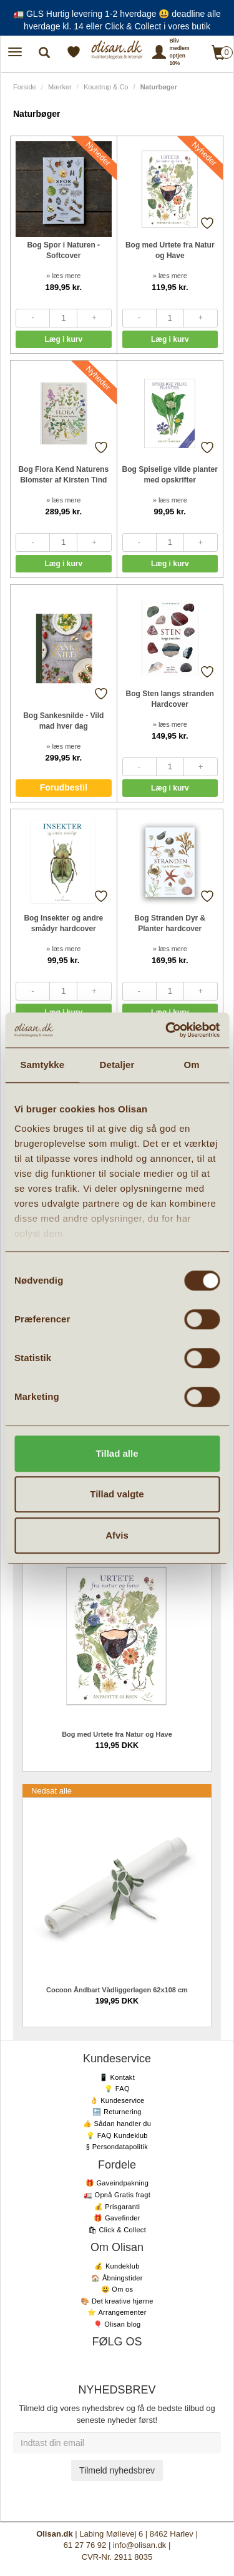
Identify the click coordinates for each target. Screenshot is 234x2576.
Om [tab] (192, 1064)
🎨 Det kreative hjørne (116, 2301)
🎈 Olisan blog (117, 2324)
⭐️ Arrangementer (116, 2312)
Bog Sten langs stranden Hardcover (170, 699)
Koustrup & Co (106, 87)
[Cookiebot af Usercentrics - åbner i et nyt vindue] (167, 1030)
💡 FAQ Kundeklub (117, 2135)
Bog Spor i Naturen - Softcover (63, 250)
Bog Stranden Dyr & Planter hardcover (169, 923)
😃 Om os (117, 2289)
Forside (24, 87)
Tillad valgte (117, 1494)
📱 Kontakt (117, 2077)
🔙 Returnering (116, 2111)
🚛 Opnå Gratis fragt (117, 2195)
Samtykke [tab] (42, 1064)
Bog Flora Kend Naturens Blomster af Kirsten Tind (63, 474)
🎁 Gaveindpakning (117, 2183)
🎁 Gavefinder (117, 2218)
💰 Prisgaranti (117, 2206)
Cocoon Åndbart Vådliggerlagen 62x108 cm (117, 1990)
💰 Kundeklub (116, 2266)
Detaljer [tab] (117, 1064)
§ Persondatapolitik (117, 2146)
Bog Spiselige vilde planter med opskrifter (170, 474)
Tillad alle (116, 1453)
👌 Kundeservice (117, 2100)
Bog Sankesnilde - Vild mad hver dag (63, 721)
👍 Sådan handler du (117, 2123)
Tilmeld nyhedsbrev (117, 2470)
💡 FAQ (117, 2088)
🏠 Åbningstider (116, 2278)
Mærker (60, 87)
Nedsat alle (51, 1790)
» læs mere (63, 275)
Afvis (117, 1535)
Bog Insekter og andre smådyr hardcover (63, 923)
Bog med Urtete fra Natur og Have (170, 250)
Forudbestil (63, 787)
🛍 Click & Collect (117, 2230)
